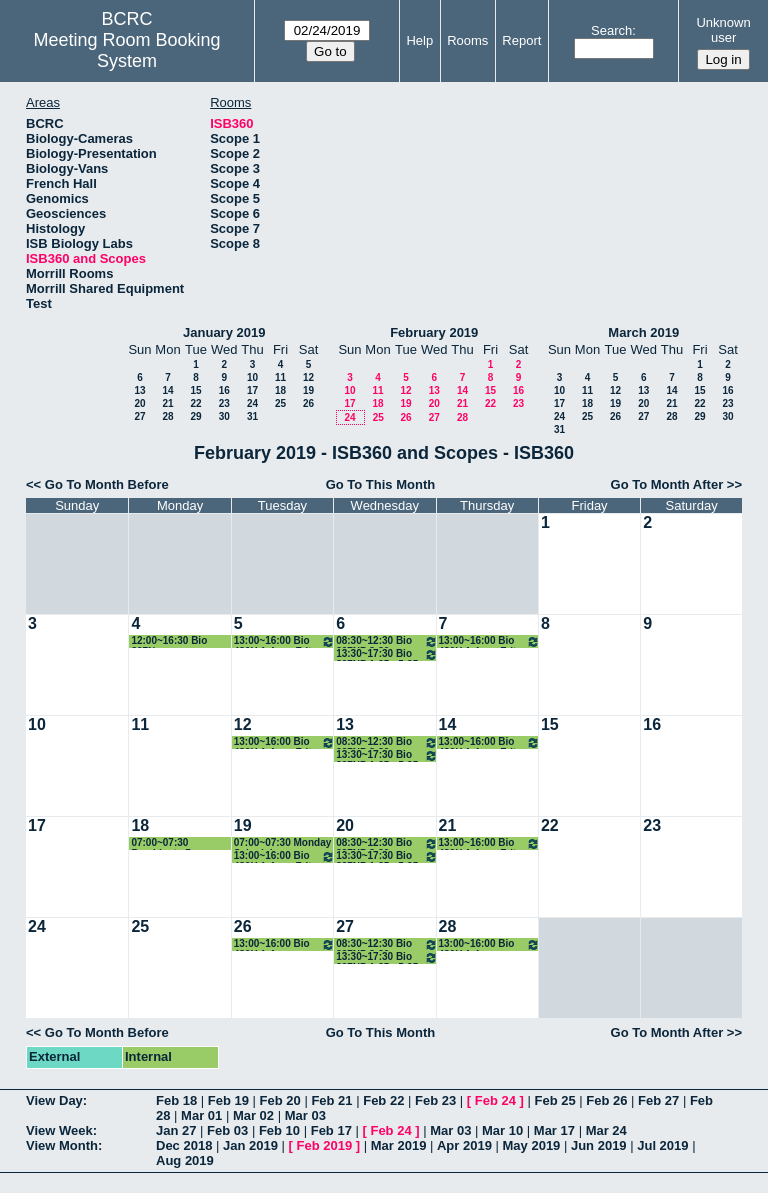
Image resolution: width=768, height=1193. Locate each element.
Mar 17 (554, 1130)
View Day (54, 1100)
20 (139, 403)
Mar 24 (606, 1130)
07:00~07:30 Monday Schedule (283, 843)
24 (252, 403)
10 (252, 377)
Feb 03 (227, 1130)
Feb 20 (280, 1100)
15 (195, 390)
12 (308, 377)
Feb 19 (228, 1100)
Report (521, 40)
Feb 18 (176, 1100)
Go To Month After (667, 484)
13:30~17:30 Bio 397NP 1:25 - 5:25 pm (386, 654)
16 (224, 390)
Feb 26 (606, 1100)
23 (224, 403)
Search (611, 30)
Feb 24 (495, 1100)
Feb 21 (331, 1100)
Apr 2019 (464, 1145)
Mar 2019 (399, 1145)
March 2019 (643, 332)
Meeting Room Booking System (127, 50)
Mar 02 (253, 1115)
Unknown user (723, 30)
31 (252, 416)
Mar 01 (201, 1115)
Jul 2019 (662, 1145)
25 (280, 403)
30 (224, 416)
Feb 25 (554, 1100)
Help (419, 40)
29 (195, 416)
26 (308, 403)
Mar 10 (502, 1130)
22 (195, 403)
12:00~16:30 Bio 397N (169, 641)
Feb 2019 (325, 1145)
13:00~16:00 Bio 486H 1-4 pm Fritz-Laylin (284, 641)
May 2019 (532, 1145)
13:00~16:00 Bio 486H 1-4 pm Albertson (284, 944)
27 (139, 416)
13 (139, 390)
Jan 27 (176, 1130)
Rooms (467, 40)
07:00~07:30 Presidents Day (167, 843)
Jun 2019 (599, 1145)
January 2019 (224, 332)
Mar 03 (305, 1115)
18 (280, 390)
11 (280, 377)
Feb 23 (435, 1100)
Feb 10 (279, 1130)
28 (167, 416)
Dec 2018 (184, 1145)
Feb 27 (658, 1100)
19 (308, 390)
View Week (59, 1130)
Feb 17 (331, 1130)
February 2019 (434, 332)
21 (167, 403)
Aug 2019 (185, 1160)
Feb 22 (383, 1100)
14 (167, 390)
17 (252, 390)
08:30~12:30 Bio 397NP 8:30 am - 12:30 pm (386, 641)
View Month (62, 1145)
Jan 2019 (250, 1145)
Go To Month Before (107, 484)
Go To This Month (381, 484)
